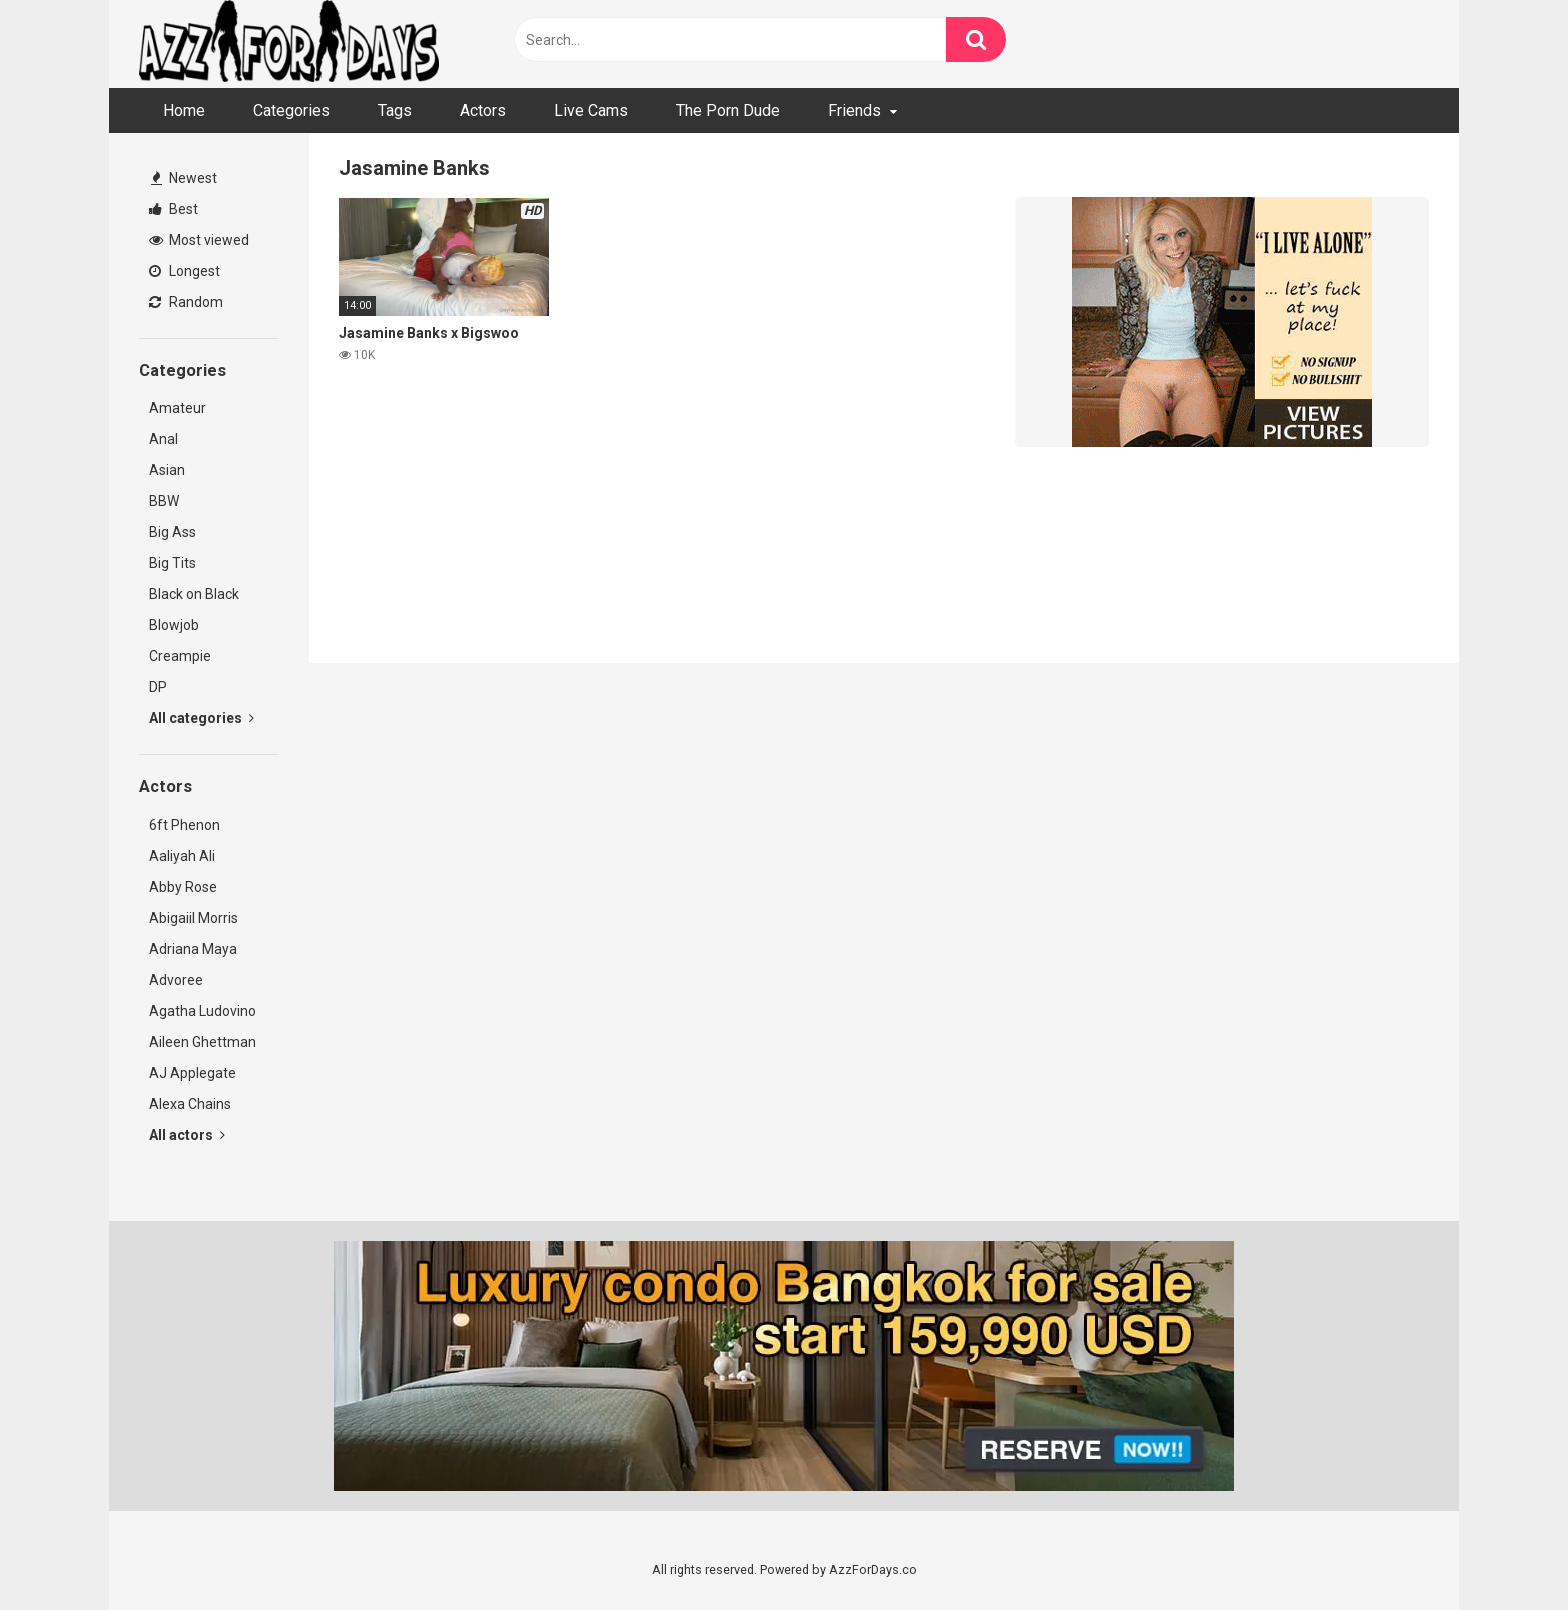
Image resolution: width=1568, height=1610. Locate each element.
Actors (483, 110)
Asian (167, 470)
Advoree (176, 980)
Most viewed (199, 240)
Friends (854, 110)
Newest (184, 178)
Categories (291, 110)
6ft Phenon (184, 825)
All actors (187, 1135)
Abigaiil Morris (193, 918)
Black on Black (194, 594)
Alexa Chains (190, 1104)
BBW (164, 501)
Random (186, 302)
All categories (201, 718)
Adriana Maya (193, 949)
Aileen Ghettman (202, 1042)
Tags (395, 110)
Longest (184, 271)
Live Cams (591, 110)
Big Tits (172, 563)
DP (158, 687)
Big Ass (172, 532)
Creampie (180, 656)
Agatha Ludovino (202, 1011)
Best (173, 209)
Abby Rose (183, 887)
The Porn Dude (728, 110)
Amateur (177, 408)
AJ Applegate (192, 1073)
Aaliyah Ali (182, 856)
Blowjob (174, 625)
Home (184, 110)
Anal (163, 439)
